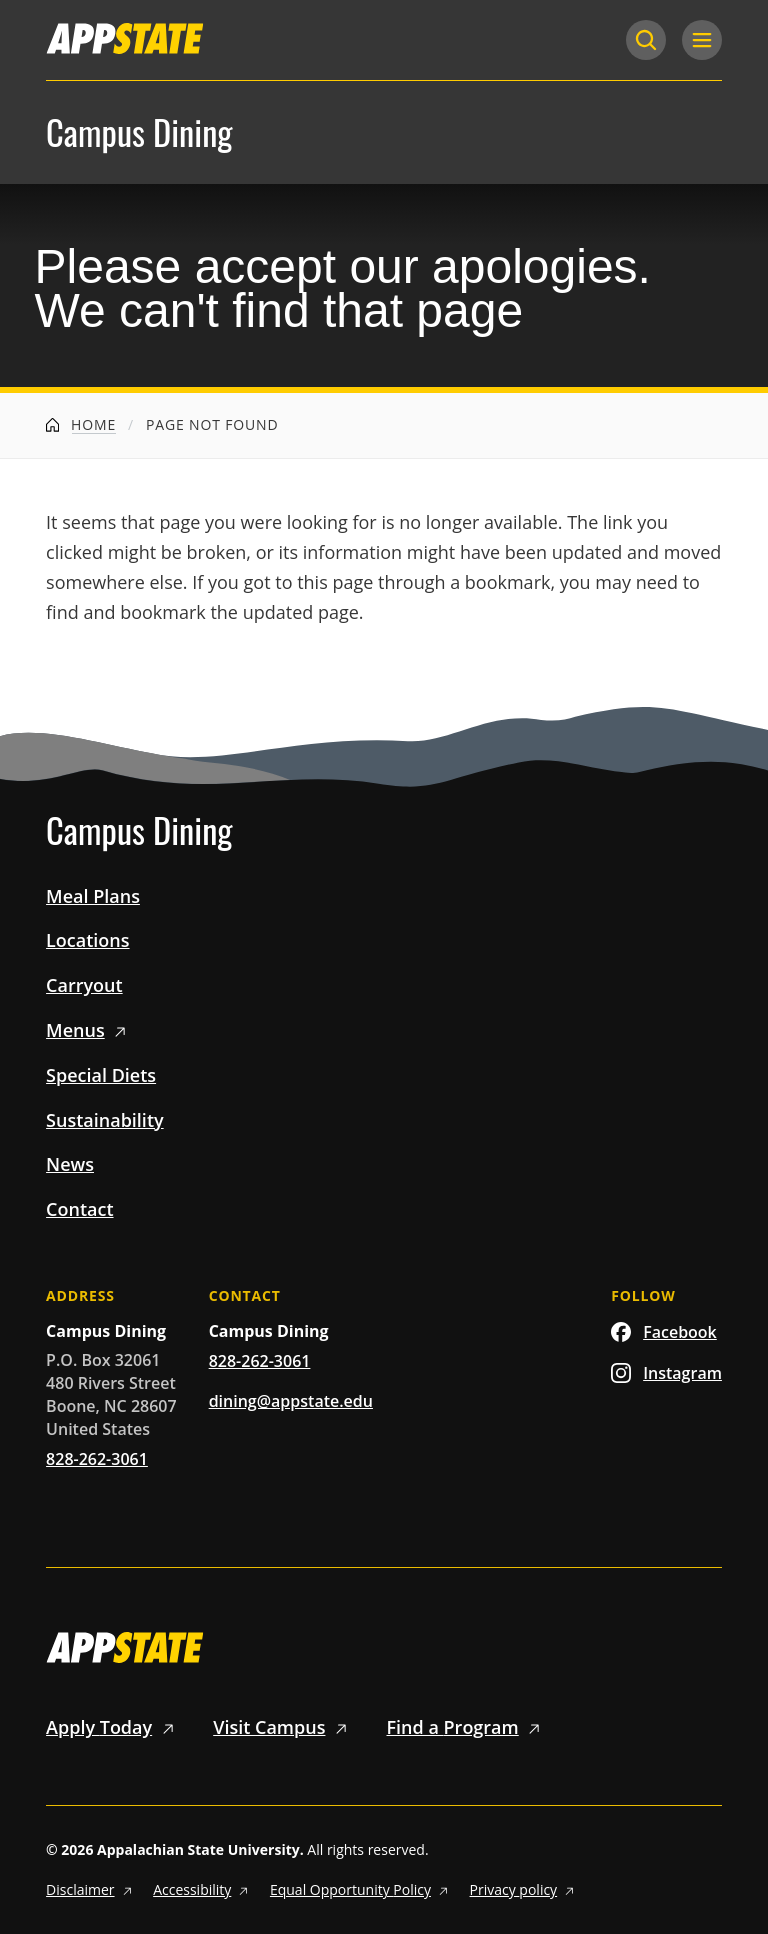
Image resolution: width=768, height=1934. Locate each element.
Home (81, 424)
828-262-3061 (97, 1459)
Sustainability (105, 1120)
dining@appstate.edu (291, 1401)
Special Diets (101, 1075)
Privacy (525, 1889)
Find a (467, 1727)
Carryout (84, 985)
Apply (113, 1727)
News (70, 1164)
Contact (79, 1209)
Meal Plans (93, 896)
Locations (87, 940)
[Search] (646, 40)
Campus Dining (139, 132)
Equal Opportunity (362, 1889)
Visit (283, 1727)
